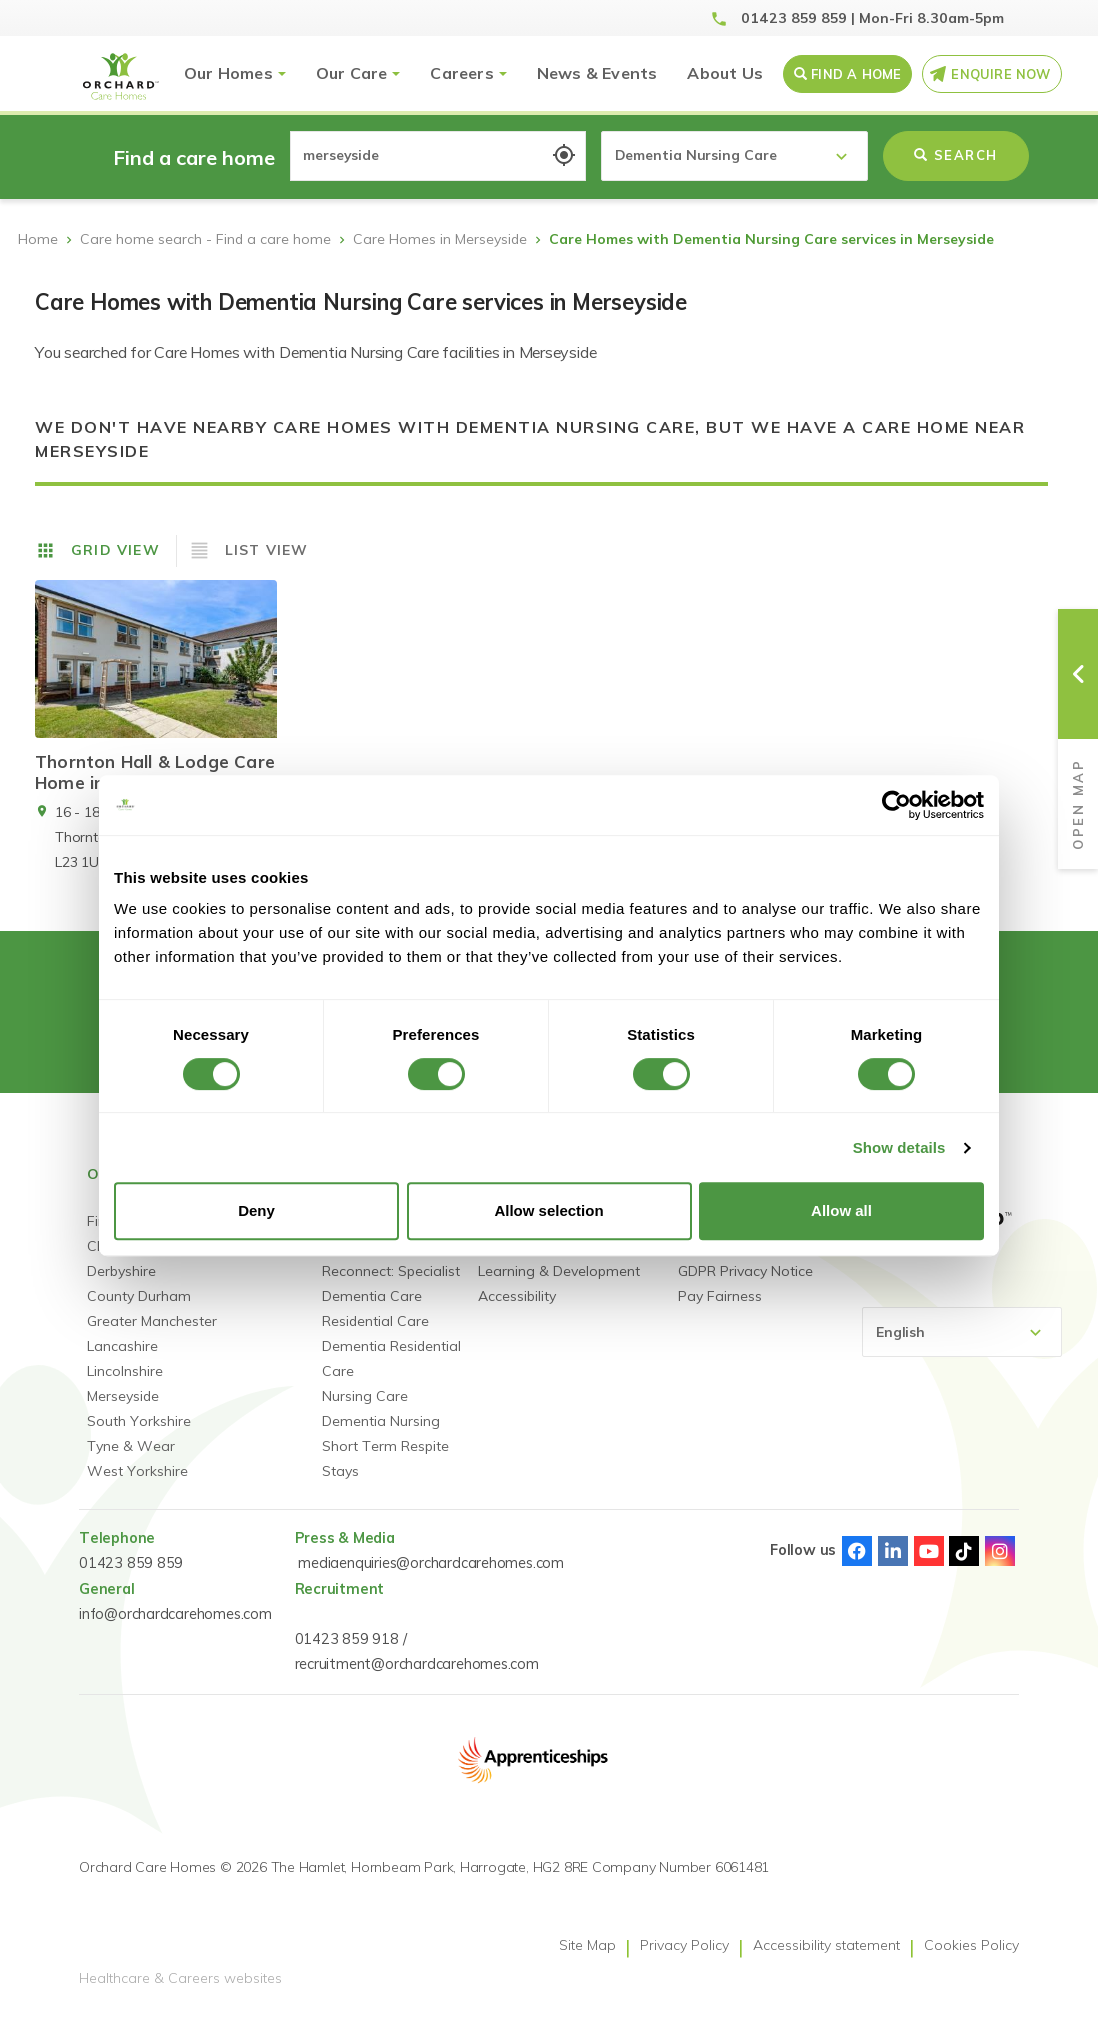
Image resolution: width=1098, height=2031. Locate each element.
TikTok (964, 1566)
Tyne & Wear (131, 1461)
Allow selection (548, 1210)
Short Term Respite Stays (385, 1473)
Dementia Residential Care (391, 1373)
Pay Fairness (720, 1311)
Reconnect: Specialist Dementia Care (391, 1298)
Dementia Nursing (381, 1436)
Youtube (929, 1566)
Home (38, 239)
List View (267, 550)
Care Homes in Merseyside (440, 239)
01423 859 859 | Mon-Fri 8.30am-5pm (872, 18)
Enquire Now (1000, 74)
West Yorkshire (137, 1486)
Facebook (857, 1566)
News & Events (597, 73)
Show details (899, 1147)
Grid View (115, 550)
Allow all (841, 1210)
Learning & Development (559, 1286)
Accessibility (517, 1311)
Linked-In (893, 1566)
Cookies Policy (971, 1960)
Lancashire (122, 1361)
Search (956, 155)
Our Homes (228, 73)
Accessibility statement (826, 1960)
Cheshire (115, 1261)
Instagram (1000, 1566)
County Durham (139, 1311)
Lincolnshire (125, 1386)
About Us (725, 73)
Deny (256, 1210)
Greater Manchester (152, 1336)
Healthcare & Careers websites (180, 1994)
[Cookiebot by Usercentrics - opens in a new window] (896, 805)
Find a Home (856, 74)
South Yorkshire (139, 1436)
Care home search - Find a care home (205, 239)
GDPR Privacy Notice (745, 1286)
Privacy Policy (684, 1960)
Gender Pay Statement (753, 1261)
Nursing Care (365, 1411)
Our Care (352, 73)
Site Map (587, 1960)
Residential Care (375, 1336)
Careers (461, 73)
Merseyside (123, 1411)
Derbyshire (121, 1286)
